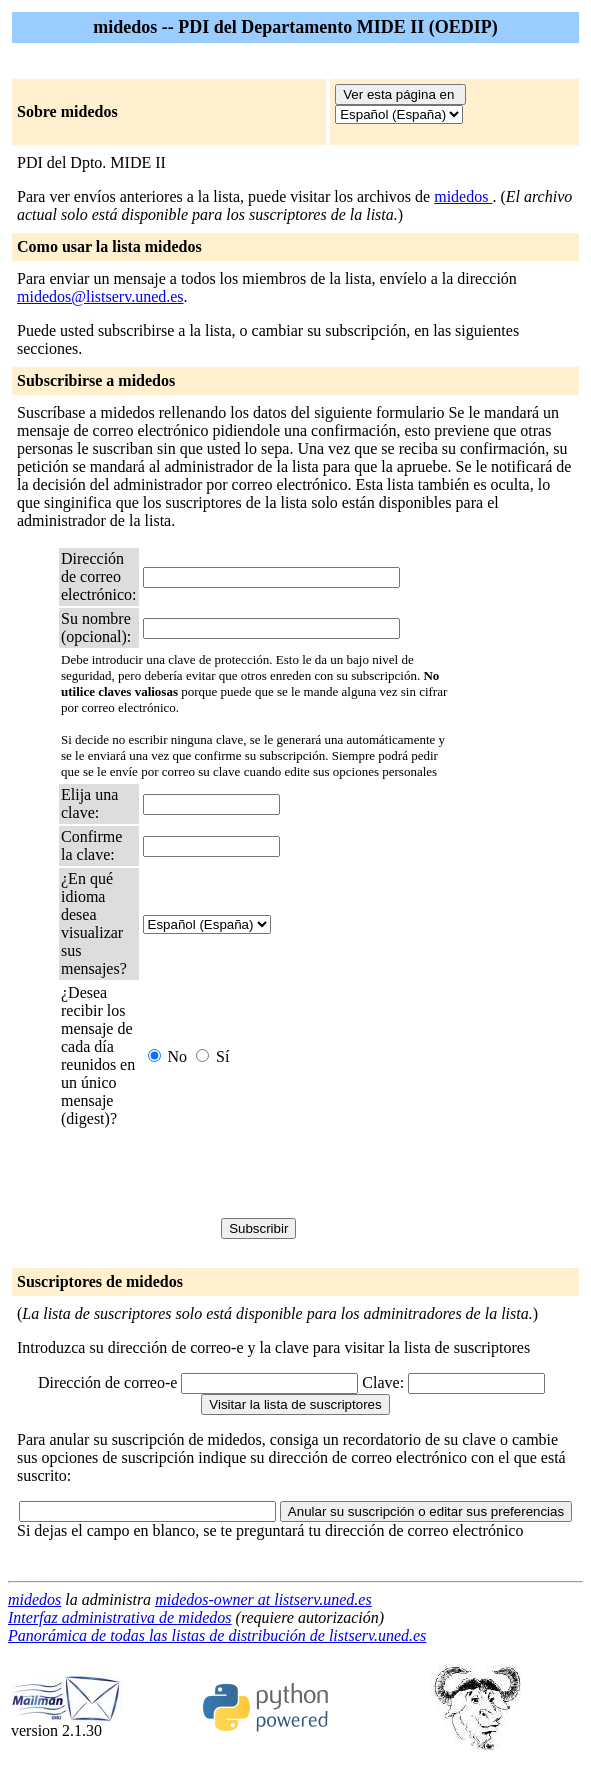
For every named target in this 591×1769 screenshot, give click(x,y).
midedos (463, 196)
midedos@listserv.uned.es (100, 296)
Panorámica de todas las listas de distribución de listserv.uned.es (217, 1635)
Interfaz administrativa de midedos (120, 1617)
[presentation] (295, 1173)
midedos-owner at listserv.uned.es (263, 1599)
